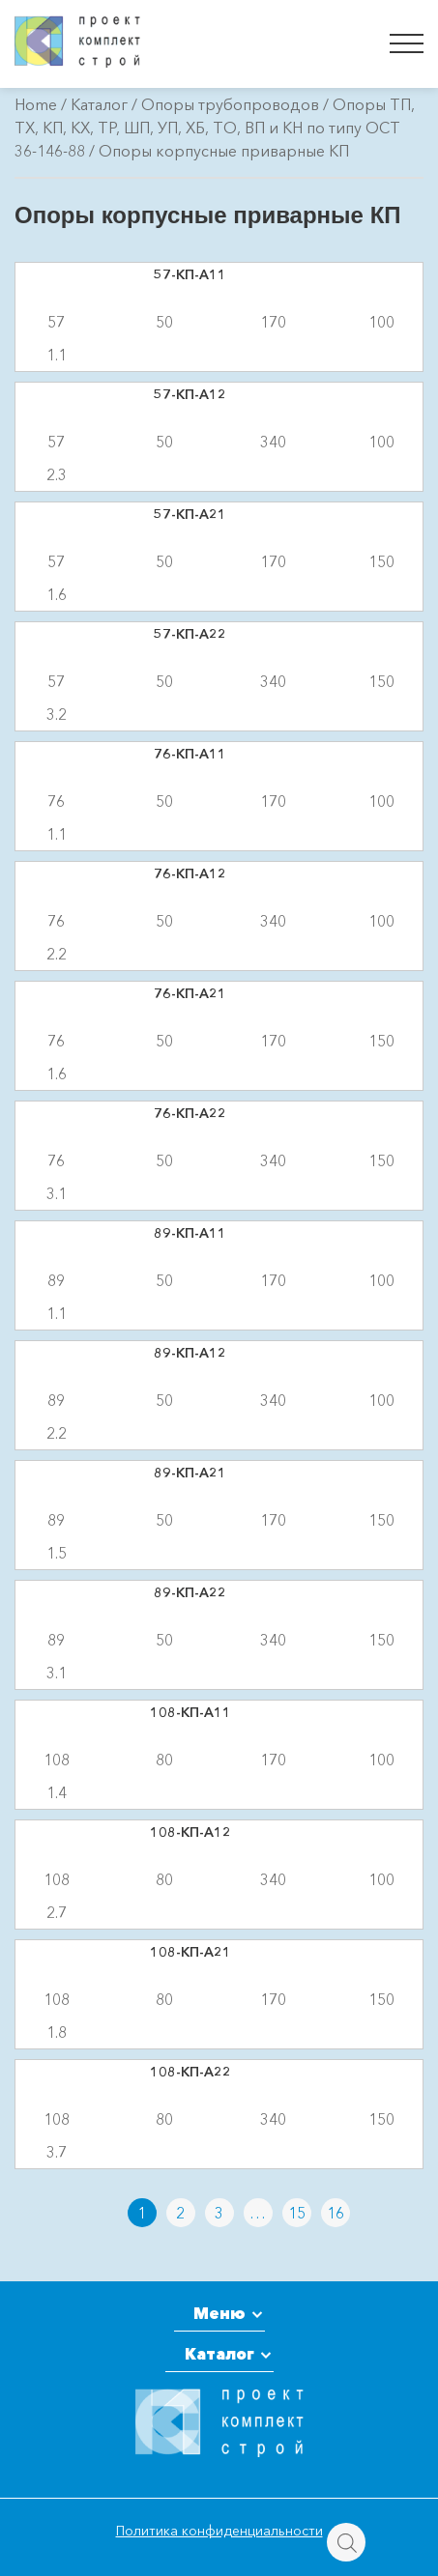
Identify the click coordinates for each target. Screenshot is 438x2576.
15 (297, 2212)
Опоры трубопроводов (230, 104)
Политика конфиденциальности (219, 2530)
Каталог (99, 104)
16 (335, 2212)
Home (36, 104)
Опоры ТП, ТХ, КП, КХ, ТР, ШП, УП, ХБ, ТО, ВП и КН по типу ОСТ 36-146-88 (215, 127)
